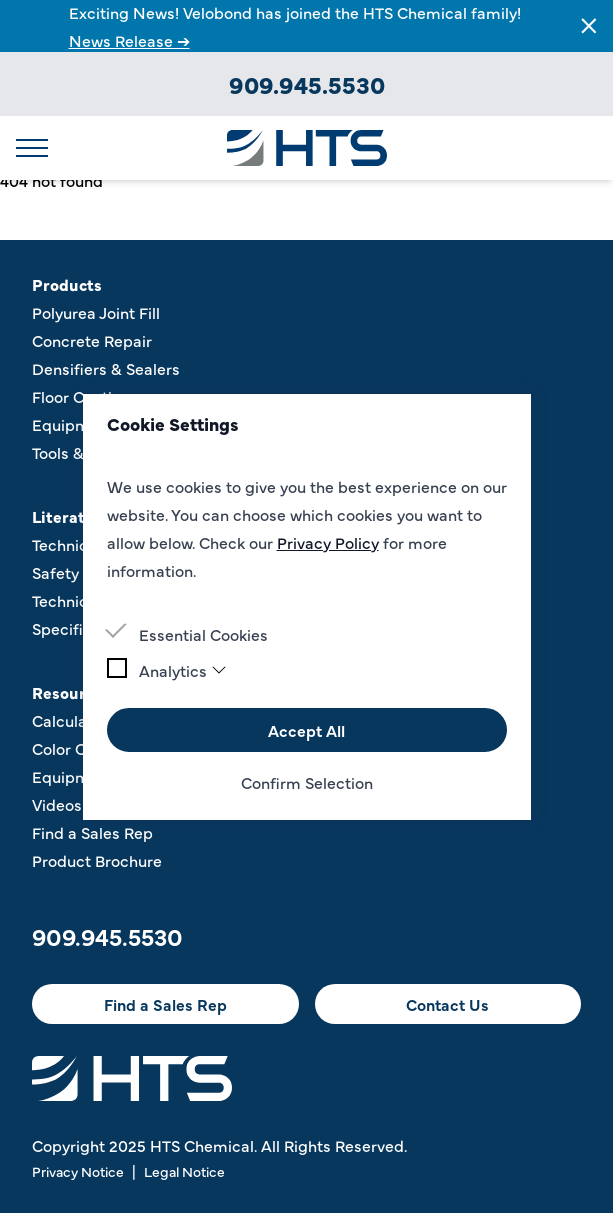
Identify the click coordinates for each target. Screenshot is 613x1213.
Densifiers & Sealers (106, 368)
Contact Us (447, 1004)
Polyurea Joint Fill (96, 312)
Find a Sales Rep (92, 832)
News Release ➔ (129, 40)
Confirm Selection (307, 782)
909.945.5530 (307, 83)
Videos (57, 804)
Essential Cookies (203, 634)
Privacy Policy (328, 542)
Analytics (183, 670)
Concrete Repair (92, 340)
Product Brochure (97, 860)
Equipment (73, 424)
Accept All (306, 730)
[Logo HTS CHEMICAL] (307, 148)
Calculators (74, 720)
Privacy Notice (78, 1171)
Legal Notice (184, 1171)
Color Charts (78, 748)
